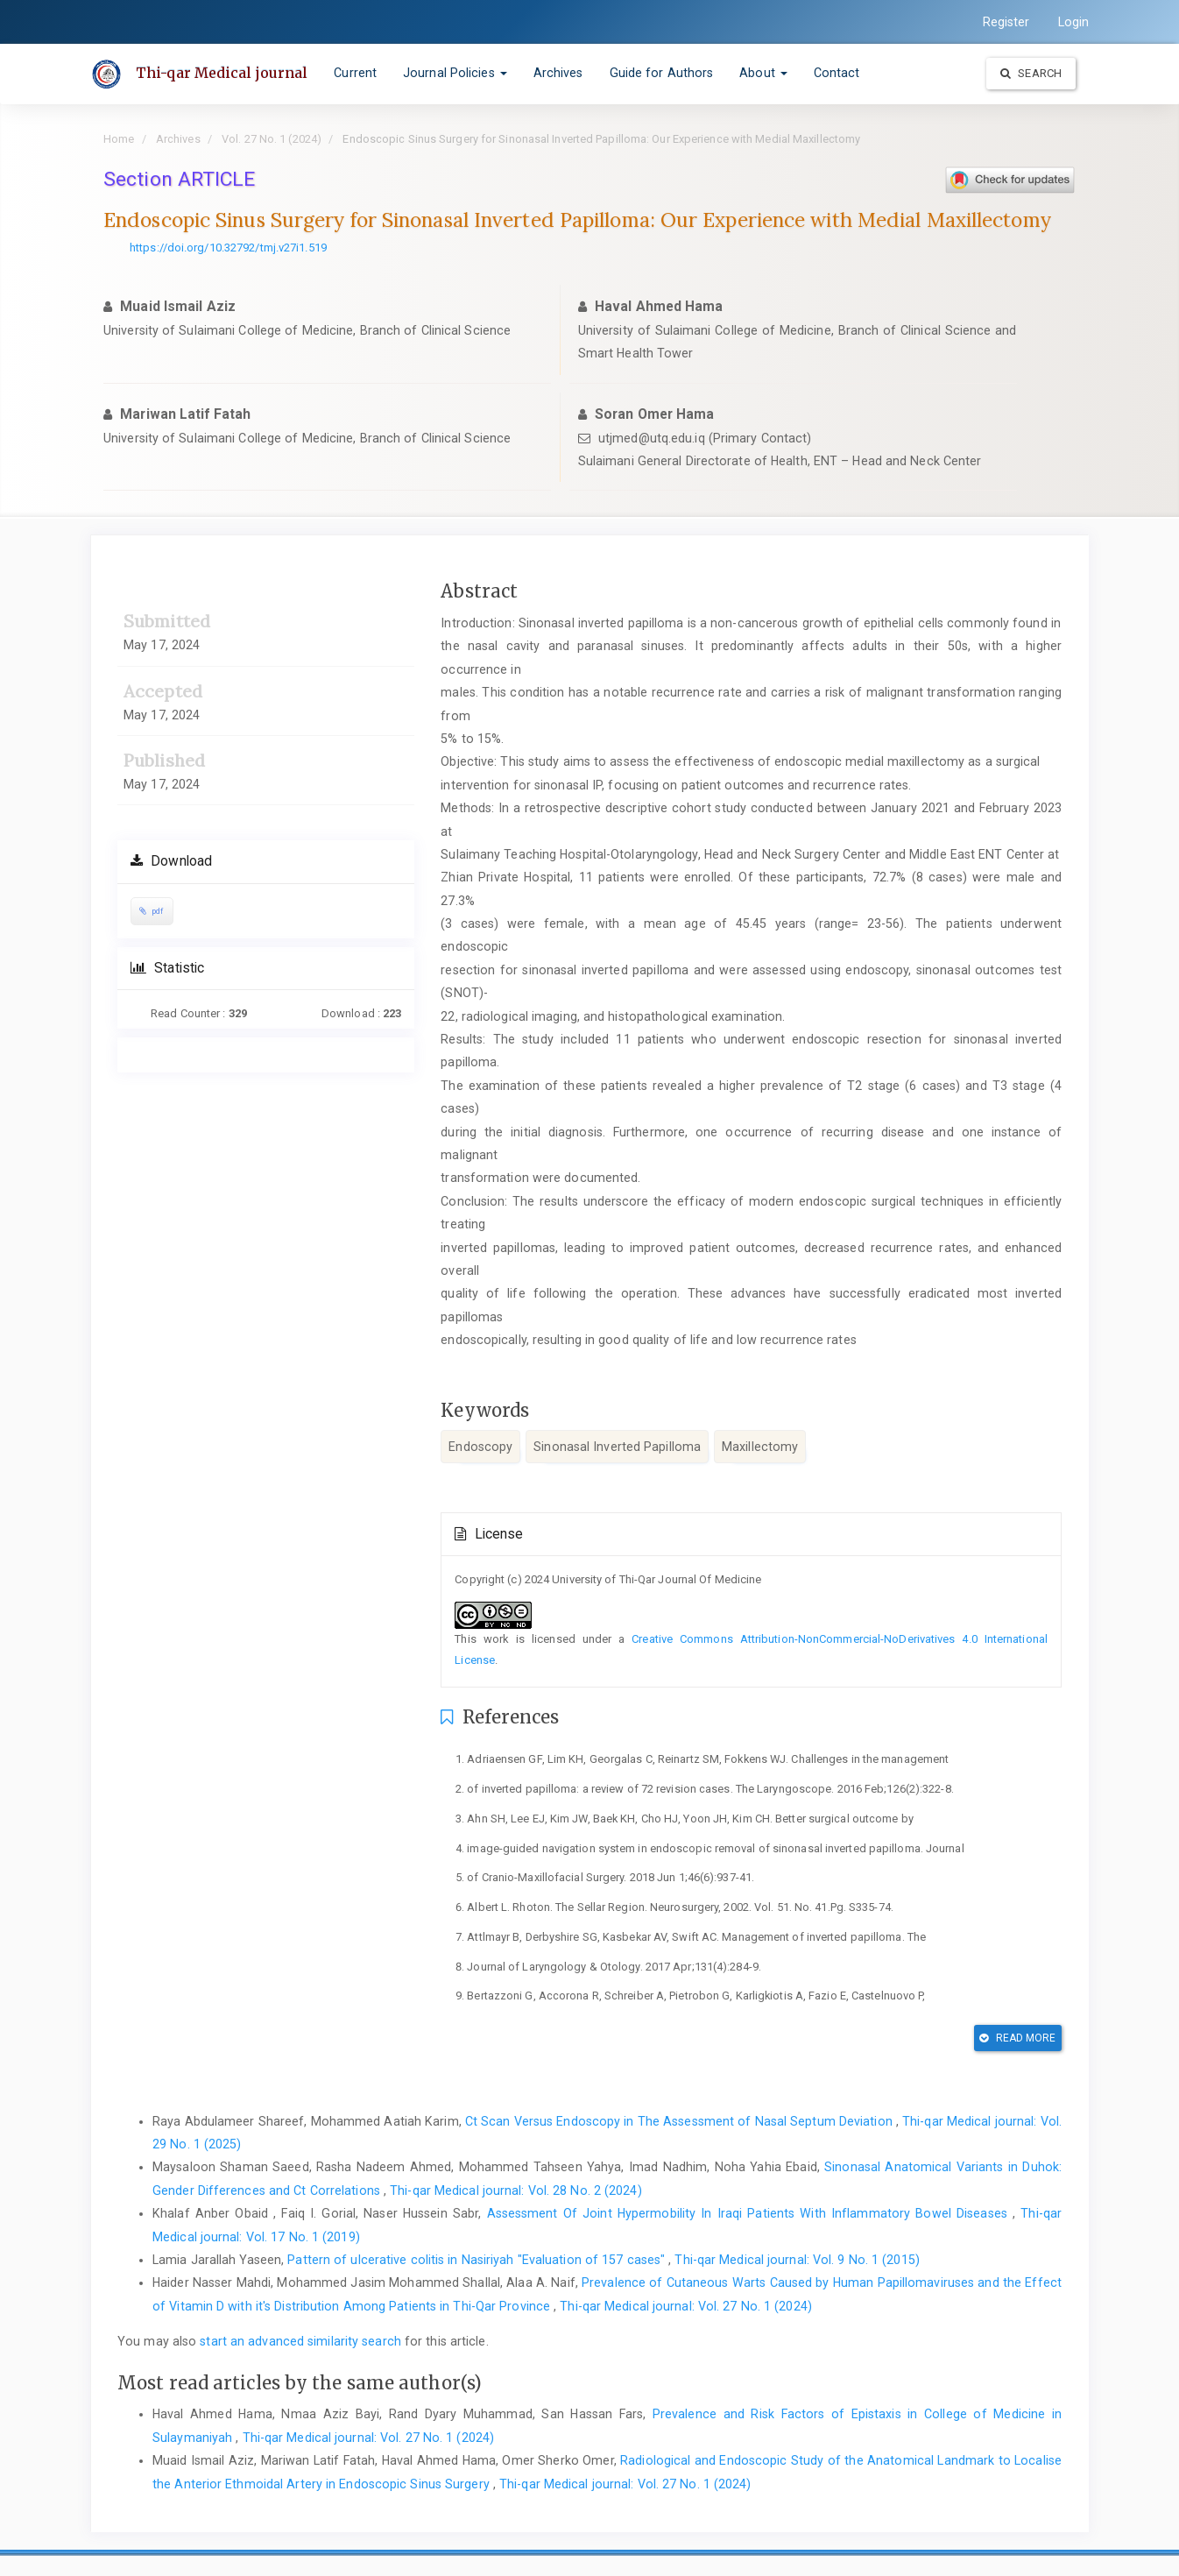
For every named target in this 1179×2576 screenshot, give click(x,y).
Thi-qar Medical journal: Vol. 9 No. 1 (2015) (796, 2260)
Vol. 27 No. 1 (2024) (271, 138)
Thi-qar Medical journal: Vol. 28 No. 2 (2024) (516, 2190)
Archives (558, 73)
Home (118, 138)
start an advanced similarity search (300, 2341)
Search (1031, 73)
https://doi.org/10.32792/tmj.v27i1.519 (228, 247)
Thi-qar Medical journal (221, 72)
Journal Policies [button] (455, 73)
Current (355, 73)
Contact (837, 73)
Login (1074, 22)
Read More (1017, 2038)
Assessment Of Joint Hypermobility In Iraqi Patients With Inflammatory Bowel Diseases (750, 2213)
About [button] (763, 73)
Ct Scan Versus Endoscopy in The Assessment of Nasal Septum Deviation (680, 2121)
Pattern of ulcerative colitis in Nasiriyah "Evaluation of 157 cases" (477, 2260)
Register (1006, 22)
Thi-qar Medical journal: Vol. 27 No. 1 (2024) (686, 2306)
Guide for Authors (662, 73)
